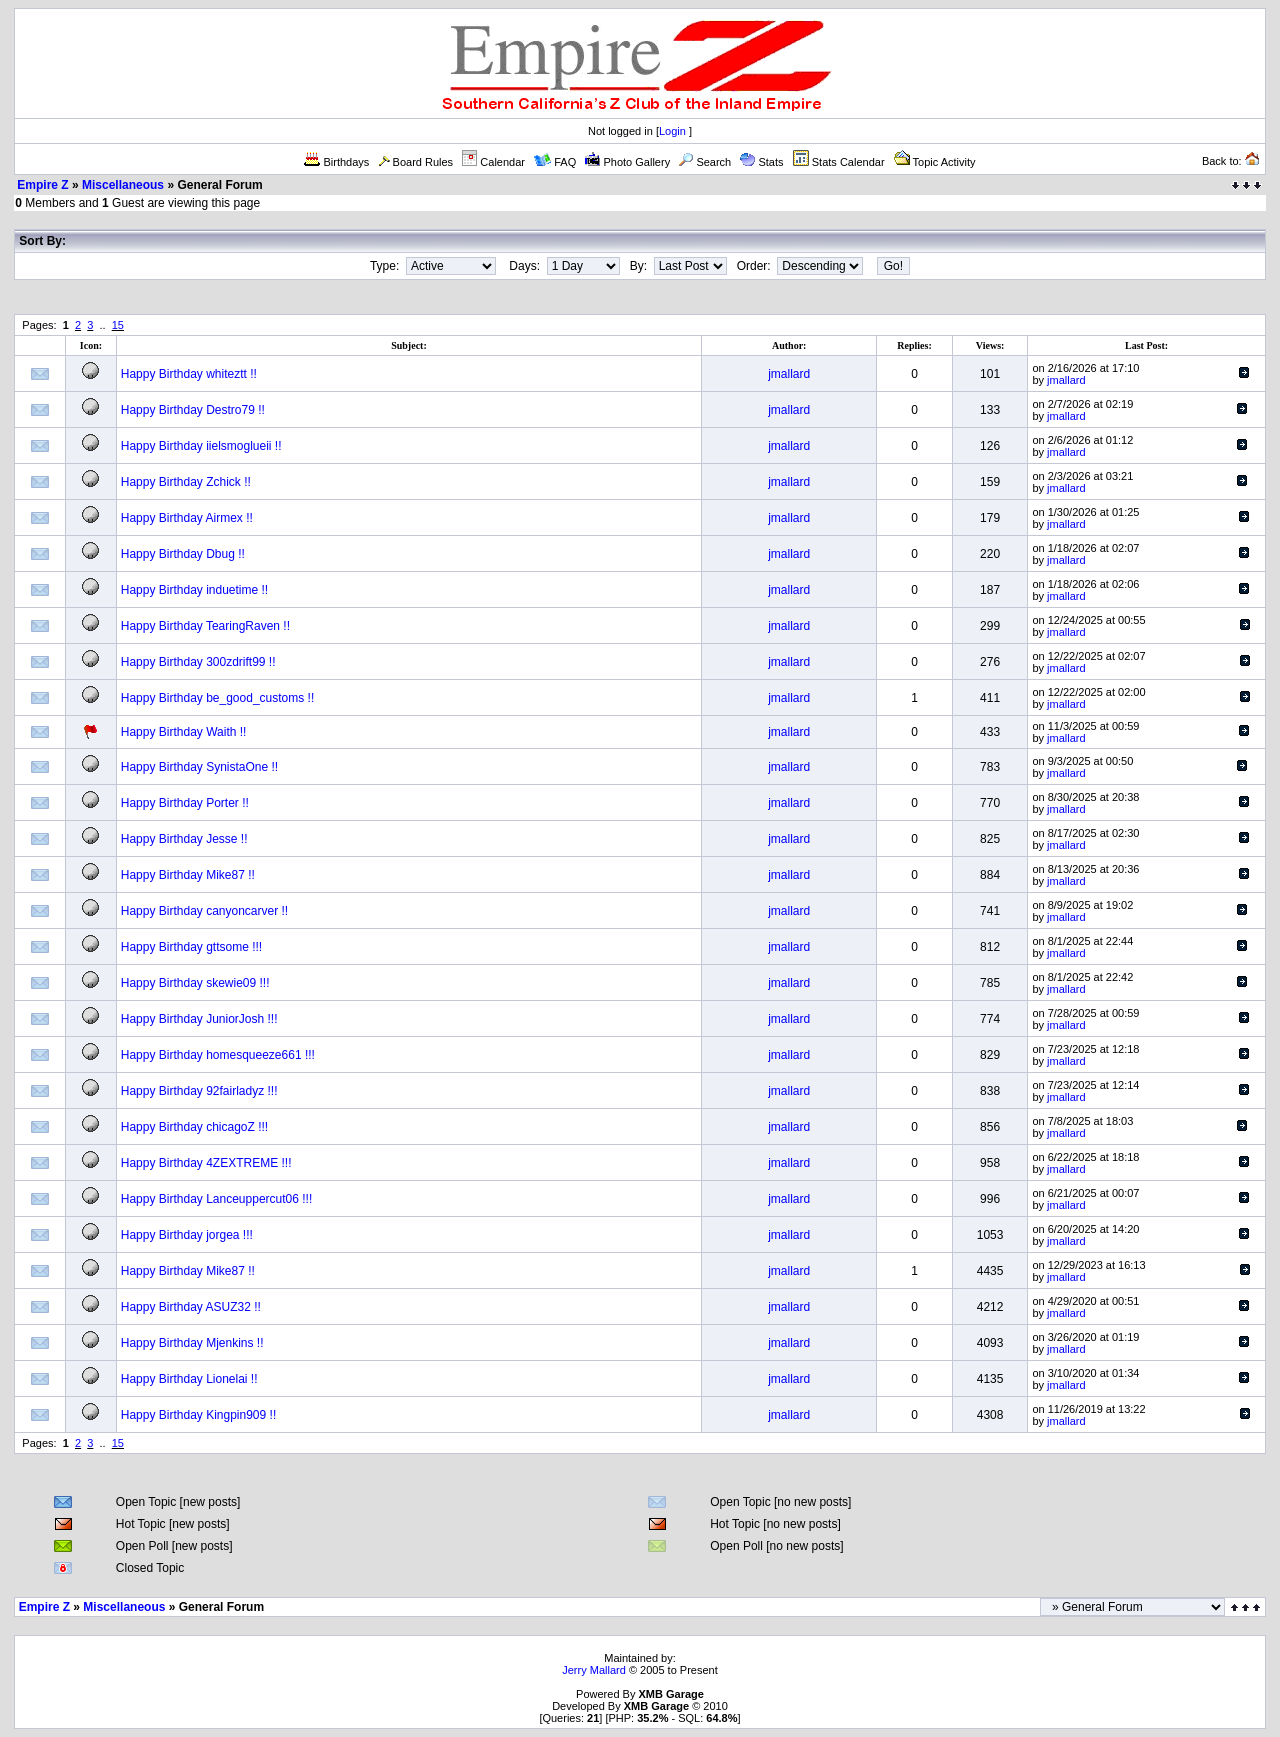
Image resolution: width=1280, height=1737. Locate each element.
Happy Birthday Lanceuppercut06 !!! (216, 1199)
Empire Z (42, 185)
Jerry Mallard (594, 1670)
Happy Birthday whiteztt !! (189, 374)
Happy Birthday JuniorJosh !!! (199, 1019)
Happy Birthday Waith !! (184, 732)
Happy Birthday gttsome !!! (191, 947)
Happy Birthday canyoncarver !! (204, 911)
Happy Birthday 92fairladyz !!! (199, 1091)
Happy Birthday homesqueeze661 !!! (218, 1055)
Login (672, 131)
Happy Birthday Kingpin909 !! (198, 1415)
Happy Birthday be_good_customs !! (217, 698)
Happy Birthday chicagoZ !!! (194, 1127)
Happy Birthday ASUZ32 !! (191, 1307)
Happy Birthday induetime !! (194, 590)
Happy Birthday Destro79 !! (193, 410)
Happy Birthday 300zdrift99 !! (198, 662)
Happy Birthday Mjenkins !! (192, 1343)
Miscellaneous (123, 185)
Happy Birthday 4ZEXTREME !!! (206, 1163)
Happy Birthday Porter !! (185, 803)
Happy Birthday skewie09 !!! (195, 983)
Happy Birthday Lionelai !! (189, 1379)
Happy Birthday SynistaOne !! (199, 767)
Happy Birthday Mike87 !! (188, 875)
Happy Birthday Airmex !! (187, 518)
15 (118, 325)
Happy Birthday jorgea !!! (187, 1235)
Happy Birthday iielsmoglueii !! (201, 446)
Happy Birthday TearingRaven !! (205, 626)
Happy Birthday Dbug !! (183, 554)
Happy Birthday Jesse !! (184, 839)
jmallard (789, 374)
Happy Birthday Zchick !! (186, 482)
